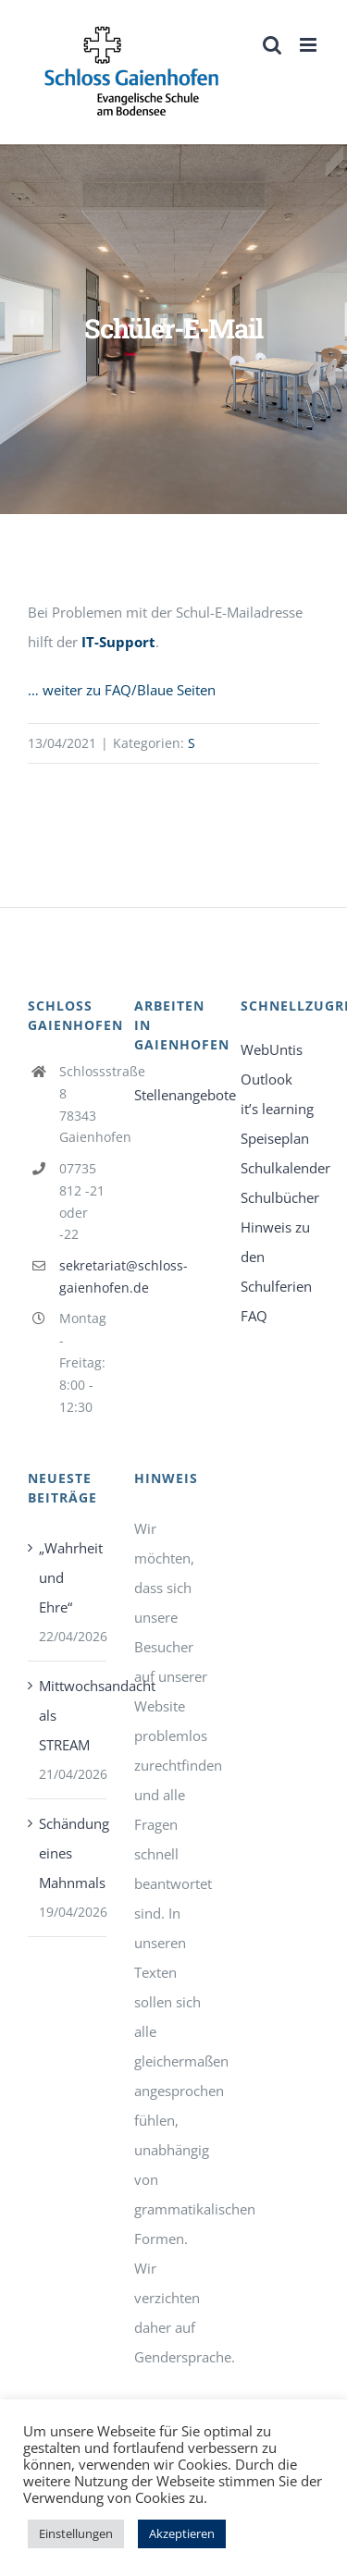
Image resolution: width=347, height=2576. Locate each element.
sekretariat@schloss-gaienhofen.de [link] (82, 1276)
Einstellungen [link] (76, 2533)
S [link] (191, 743)
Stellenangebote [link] (173, 1095)
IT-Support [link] (118, 641)
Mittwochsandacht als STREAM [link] (68, 1715)
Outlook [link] (266, 1079)
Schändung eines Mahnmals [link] (68, 1853)
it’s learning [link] (277, 1108)
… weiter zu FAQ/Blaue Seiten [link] (122, 690)
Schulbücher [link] (280, 1197)
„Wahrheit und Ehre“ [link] (68, 1577)
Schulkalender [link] (280, 1168)
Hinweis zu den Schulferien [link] (276, 1256)
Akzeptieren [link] (182, 2533)
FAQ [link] (254, 1315)
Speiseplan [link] (275, 1138)
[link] (132, 71)
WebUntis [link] (272, 1049)
